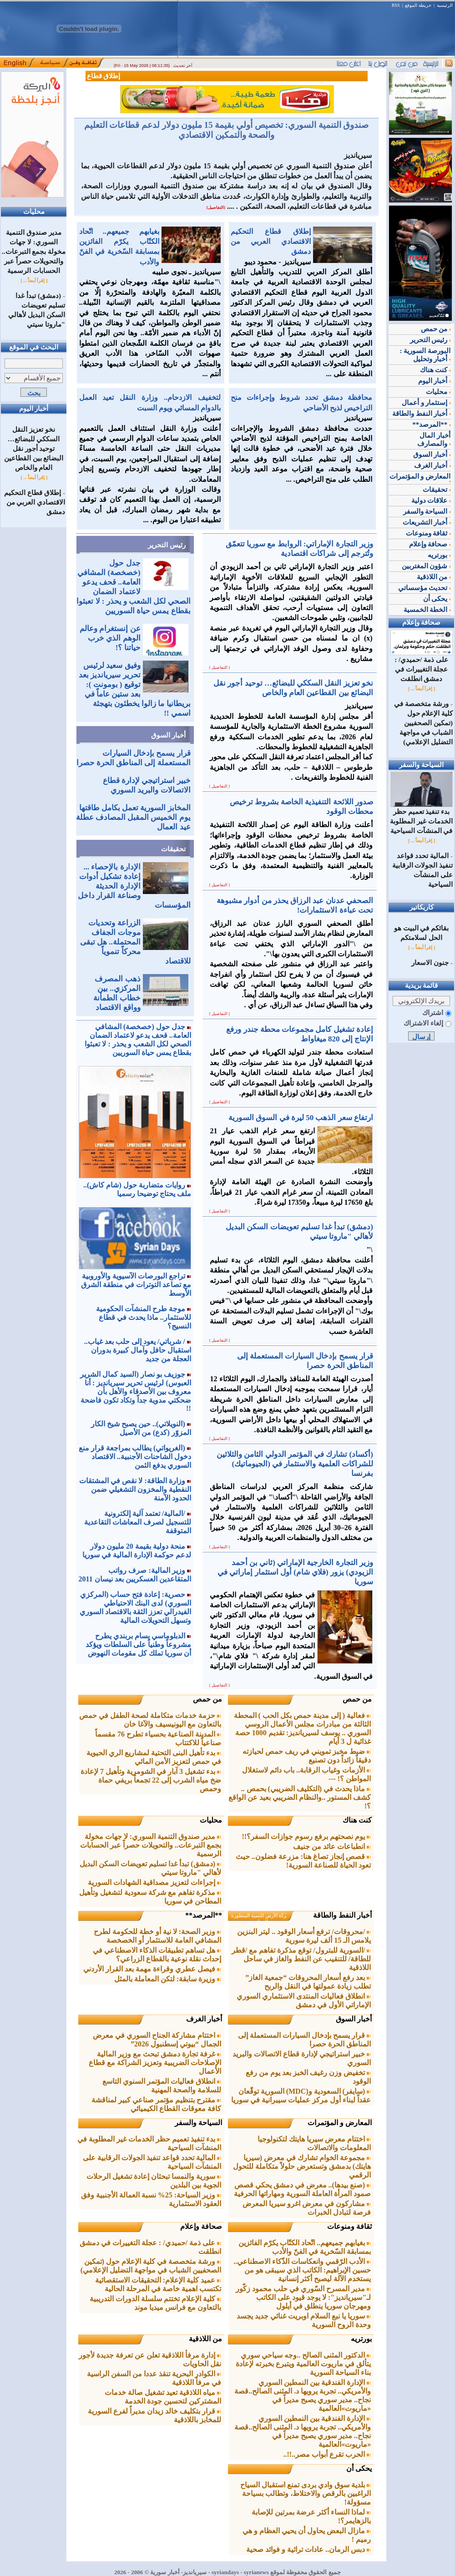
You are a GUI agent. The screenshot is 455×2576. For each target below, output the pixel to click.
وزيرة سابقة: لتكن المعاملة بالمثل (167, 1979)
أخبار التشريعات (427, 522)
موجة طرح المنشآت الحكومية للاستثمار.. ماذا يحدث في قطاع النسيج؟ (143, 1317)
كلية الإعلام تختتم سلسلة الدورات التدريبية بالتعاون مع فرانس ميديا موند (155, 2303)
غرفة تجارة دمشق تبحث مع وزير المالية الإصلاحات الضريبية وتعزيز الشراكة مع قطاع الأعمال (155, 2062)
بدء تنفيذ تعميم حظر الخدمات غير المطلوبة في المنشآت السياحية (421, 817)
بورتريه (361, 2339)
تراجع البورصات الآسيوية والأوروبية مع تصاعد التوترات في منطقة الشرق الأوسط (136, 1284)
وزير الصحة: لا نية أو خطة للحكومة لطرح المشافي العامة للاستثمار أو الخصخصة (157, 1936)
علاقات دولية (431, 500)
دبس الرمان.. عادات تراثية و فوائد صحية (308, 2549)
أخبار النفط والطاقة (342, 1915)
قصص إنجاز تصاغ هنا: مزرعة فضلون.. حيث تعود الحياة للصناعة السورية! (303, 1861)
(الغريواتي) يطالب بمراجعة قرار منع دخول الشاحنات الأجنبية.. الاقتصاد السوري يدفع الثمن (135, 1456)
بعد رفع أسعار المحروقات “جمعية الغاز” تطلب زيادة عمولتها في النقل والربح (308, 1982)
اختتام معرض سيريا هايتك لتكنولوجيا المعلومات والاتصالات (314, 2143)
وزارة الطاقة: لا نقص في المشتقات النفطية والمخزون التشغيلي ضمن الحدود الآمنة (135, 1489)
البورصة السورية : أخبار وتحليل (425, 355)
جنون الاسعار (430, 962)
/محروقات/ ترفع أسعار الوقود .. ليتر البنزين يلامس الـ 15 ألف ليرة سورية (304, 1936)
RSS (396, 5)
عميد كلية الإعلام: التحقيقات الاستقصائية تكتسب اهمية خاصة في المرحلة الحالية (158, 2284)
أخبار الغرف (204, 2019)
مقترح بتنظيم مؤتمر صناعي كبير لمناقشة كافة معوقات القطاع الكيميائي (156, 2104)
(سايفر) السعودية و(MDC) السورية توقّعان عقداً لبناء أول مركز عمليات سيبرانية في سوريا (301, 2095)
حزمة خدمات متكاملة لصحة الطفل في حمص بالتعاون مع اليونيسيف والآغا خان (150, 1720)
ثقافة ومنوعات (349, 2226)
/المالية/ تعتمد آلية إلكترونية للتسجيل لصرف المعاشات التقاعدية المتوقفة (137, 1522)
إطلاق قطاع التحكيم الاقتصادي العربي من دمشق (34, 502)
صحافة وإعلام (201, 2226)
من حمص (357, 1699)
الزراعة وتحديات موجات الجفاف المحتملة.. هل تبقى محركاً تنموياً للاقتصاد (135, 942)
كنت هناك (357, 1820)
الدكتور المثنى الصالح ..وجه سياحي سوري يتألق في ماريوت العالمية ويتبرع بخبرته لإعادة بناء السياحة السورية (303, 2363)
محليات (211, 1820)
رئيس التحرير (167, 545)
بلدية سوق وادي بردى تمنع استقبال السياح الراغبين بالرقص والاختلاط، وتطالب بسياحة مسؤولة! (305, 2493)
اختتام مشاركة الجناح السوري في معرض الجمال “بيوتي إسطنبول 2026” (157, 2039)
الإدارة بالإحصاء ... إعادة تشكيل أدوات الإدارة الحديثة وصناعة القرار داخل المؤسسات (134, 886)
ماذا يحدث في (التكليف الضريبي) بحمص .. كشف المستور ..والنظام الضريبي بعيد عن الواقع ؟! (299, 1797)
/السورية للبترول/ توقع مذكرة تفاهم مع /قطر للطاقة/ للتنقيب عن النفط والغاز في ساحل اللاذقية (301, 1958)
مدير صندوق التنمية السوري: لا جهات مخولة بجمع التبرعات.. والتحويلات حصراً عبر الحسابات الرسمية (34, 251)
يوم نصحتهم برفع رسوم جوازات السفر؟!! (306, 1836)
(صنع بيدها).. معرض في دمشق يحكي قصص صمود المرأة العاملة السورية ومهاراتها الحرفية (302, 2189)
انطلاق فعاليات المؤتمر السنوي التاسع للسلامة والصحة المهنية (161, 2085)
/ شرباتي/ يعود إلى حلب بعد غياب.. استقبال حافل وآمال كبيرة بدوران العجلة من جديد (137, 1350)
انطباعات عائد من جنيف (332, 1846)
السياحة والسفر (198, 2122)
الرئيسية (445, 5)
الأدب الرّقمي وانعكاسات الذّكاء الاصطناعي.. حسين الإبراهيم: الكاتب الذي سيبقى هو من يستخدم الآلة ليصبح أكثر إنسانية (302, 2270)
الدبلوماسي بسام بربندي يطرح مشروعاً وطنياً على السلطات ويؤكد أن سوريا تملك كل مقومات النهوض (138, 1644)
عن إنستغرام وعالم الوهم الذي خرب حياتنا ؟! (110, 638)
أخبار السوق (168, 735)
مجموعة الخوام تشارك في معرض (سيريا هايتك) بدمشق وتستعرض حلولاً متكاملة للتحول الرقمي (302, 2166)
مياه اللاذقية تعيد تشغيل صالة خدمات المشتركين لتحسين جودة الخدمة (163, 2397)
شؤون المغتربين (426, 566)
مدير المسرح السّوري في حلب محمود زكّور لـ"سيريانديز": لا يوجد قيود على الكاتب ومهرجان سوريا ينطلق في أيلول (303, 2297)
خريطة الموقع (418, 5)
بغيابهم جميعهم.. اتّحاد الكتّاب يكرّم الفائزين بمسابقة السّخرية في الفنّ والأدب (304, 2247)
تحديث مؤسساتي (424, 587)
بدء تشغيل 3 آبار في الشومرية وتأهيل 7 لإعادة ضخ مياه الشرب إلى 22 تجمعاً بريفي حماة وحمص (151, 1780)
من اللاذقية (205, 2339)
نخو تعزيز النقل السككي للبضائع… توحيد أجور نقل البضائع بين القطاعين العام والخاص (34, 448)
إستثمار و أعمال (426, 402)
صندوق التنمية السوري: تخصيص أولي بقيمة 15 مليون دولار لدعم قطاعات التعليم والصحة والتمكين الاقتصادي (226, 130)
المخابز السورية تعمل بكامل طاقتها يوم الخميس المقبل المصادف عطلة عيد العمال (133, 817)
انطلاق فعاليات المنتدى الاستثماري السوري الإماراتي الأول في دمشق (304, 2000)
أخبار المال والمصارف (433, 439)
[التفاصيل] (216, 207)
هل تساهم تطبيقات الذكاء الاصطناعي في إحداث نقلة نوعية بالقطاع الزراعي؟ (157, 1954)
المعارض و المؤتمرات (340, 2122)
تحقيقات (173, 849)
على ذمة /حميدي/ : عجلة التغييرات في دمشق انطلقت (421, 665)
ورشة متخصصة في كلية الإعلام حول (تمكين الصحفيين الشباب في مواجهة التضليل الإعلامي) (151, 2266)
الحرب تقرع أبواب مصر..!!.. (327, 2454)
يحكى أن (359, 2468)
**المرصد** (203, 1915)
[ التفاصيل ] (219, 667)
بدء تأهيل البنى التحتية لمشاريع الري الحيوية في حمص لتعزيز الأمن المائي (153, 1757)
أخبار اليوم (434, 380)
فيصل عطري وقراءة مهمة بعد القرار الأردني (152, 1969)
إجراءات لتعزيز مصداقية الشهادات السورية (154, 1882)
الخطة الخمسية (427, 609)
